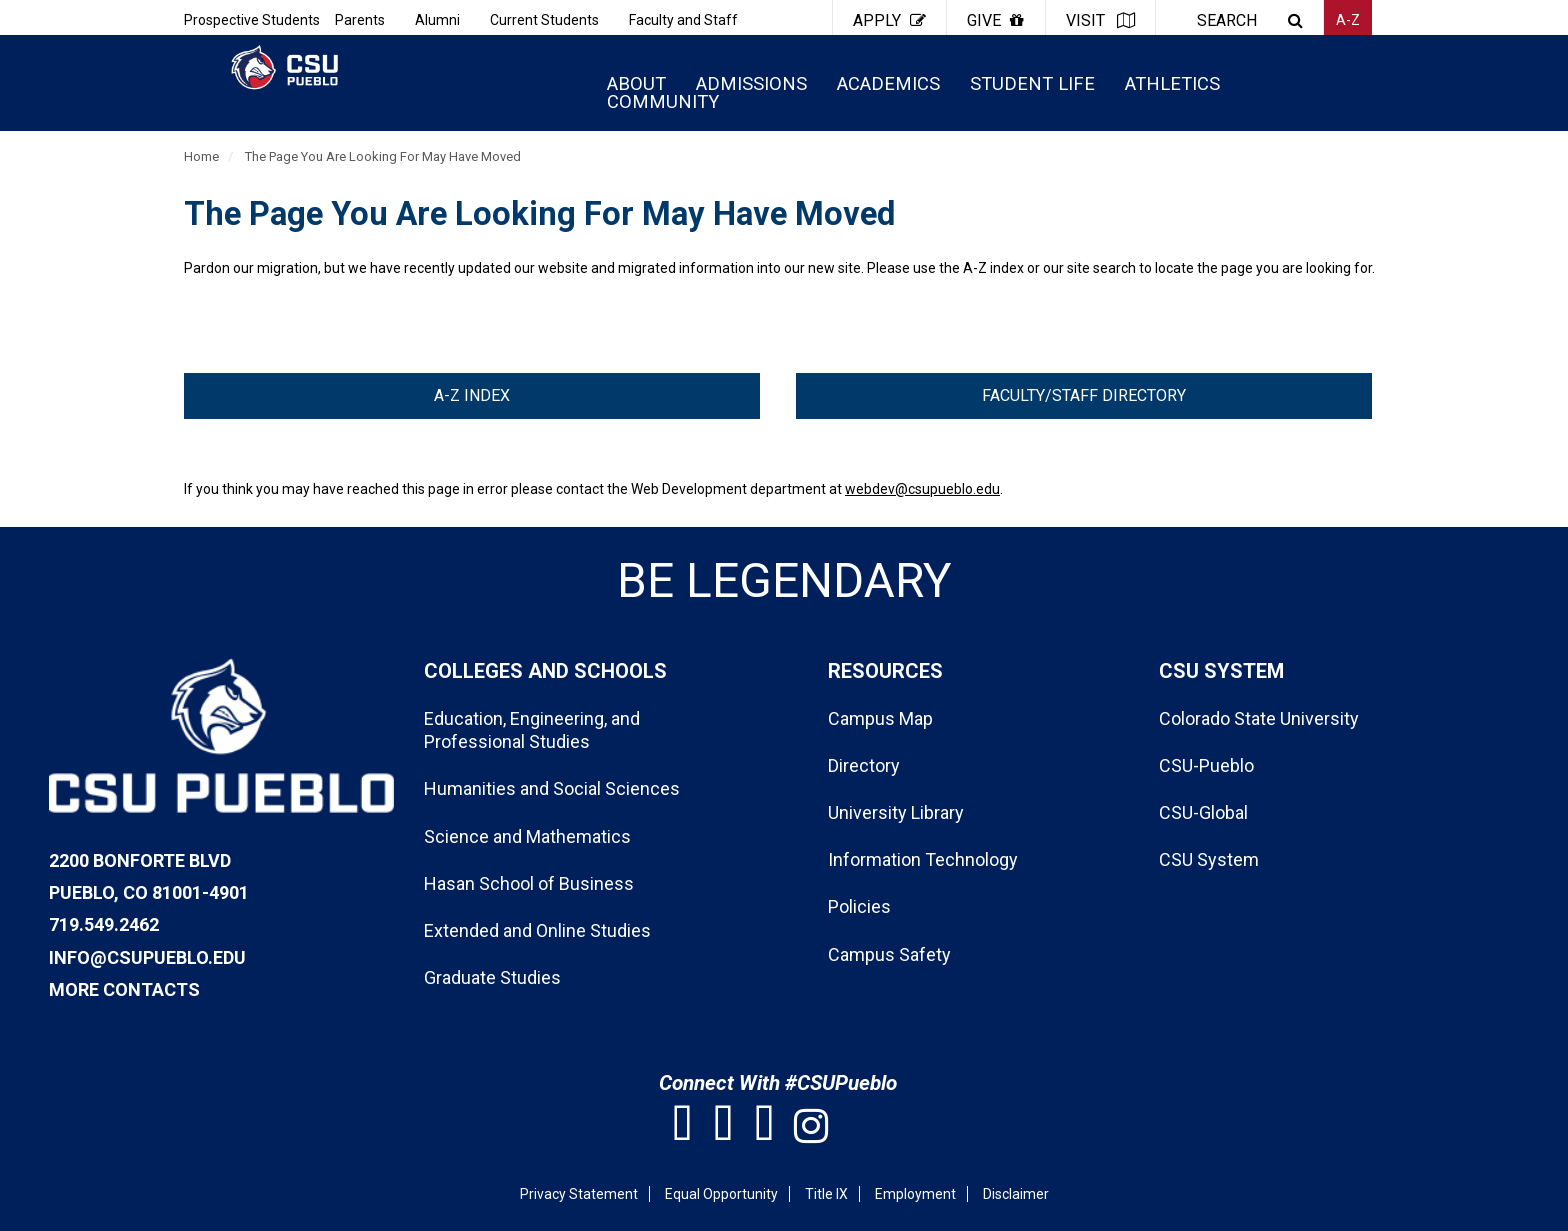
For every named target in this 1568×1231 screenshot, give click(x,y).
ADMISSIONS (751, 83)
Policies (859, 906)
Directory (864, 765)
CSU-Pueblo (1206, 765)
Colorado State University (1259, 718)
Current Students (544, 20)
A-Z (1348, 20)
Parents (360, 20)
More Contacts (124, 989)
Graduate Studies (492, 977)
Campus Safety (889, 954)
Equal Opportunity (721, 1194)
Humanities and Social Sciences (552, 788)
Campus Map (880, 718)
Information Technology (923, 859)
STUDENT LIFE (1032, 83)
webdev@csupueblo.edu (922, 489)
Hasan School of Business (529, 883)
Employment (915, 1194)
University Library (896, 812)
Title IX (826, 1194)
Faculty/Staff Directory (1084, 395)
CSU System (1209, 859)
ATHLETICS (1172, 83)
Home (201, 156)
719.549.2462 (104, 924)
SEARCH (1227, 20)
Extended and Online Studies (537, 930)
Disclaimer (1016, 1194)
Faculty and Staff (683, 20)
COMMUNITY (663, 101)
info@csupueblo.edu (147, 957)
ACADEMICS (888, 83)
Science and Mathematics (527, 836)
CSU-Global (1203, 812)
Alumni (437, 20)
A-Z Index (472, 395)
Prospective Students (252, 20)
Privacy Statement (579, 1194)
